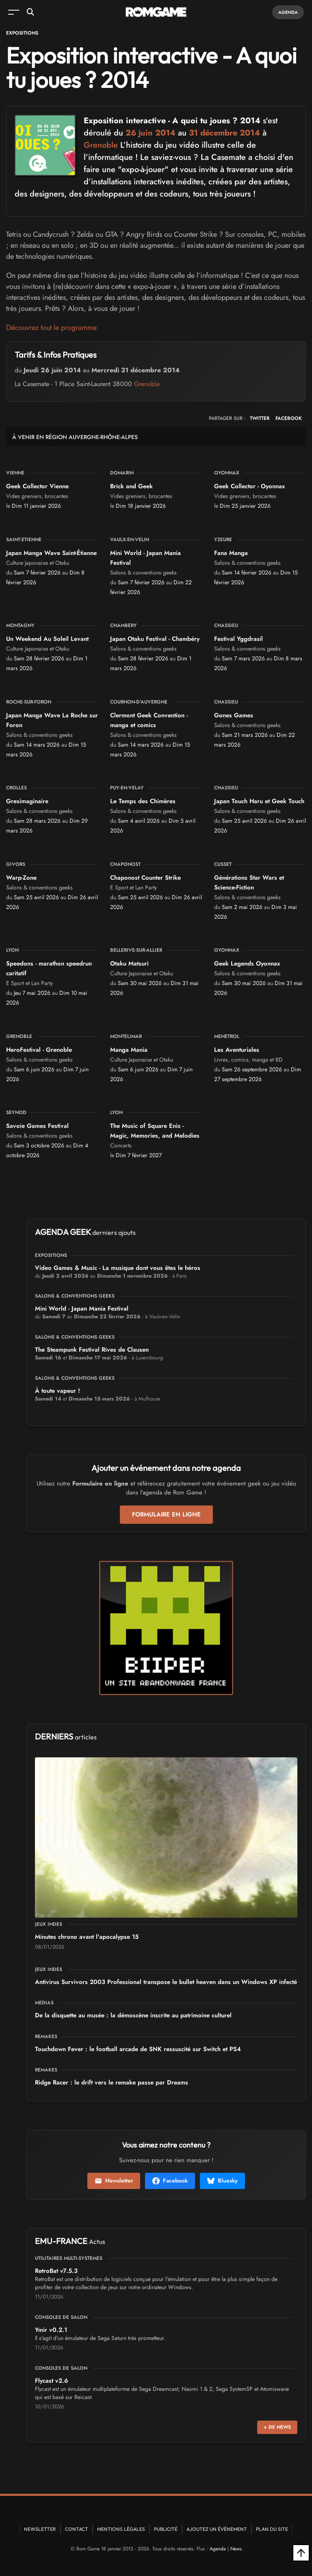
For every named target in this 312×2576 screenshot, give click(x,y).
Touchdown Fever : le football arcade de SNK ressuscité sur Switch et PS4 (138, 2049)
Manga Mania (128, 1049)
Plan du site (272, 2529)
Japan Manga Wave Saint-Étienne (51, 552)
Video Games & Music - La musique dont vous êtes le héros (117, 1267)
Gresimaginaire (27, 801)
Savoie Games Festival (37, 1125)
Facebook (170, 2180)
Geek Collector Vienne (37, 486)
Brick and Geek (131, 486)
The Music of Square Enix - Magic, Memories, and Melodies (154, 1130)
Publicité (166, 2529)
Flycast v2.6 (51, 2380)
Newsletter (114, 2180)
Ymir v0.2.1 (51, 2329)
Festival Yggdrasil (238, 638)
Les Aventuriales (236, 1049)
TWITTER (259, 418)
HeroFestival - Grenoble (39, 1049)
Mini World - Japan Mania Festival (81, 1308)
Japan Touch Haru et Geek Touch (259, 801)
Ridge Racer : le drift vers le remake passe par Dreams (111, 2082)
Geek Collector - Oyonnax (249, 486)
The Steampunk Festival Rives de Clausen (92, 1349)
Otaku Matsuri (129, 963)
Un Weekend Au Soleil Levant (47, 638)
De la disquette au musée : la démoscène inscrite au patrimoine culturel (133, 2015)
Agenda (288, 12)
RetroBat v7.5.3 (56, 2270)
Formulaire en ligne (166, 1514)
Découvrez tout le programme (51, 327)
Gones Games (233, 715)
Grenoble (101, 145)
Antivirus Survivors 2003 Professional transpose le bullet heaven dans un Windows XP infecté (166, 1981)
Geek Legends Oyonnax (247, 963)
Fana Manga (231, 552)
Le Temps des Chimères (143, 801)
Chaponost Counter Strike (145, 877)
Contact (76, 2529)
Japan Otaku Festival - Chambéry (154, 638)
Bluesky (222, 2180)
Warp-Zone (21, 877)
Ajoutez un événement (216, 2529)
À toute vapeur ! (57, 1390)
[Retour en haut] (301, 2553)
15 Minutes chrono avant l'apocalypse (87, 1936)
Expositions (22, 33)
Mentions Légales (121, 2529)
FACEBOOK (288, 418)
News (236, 2548)
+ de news (277, 2427)
